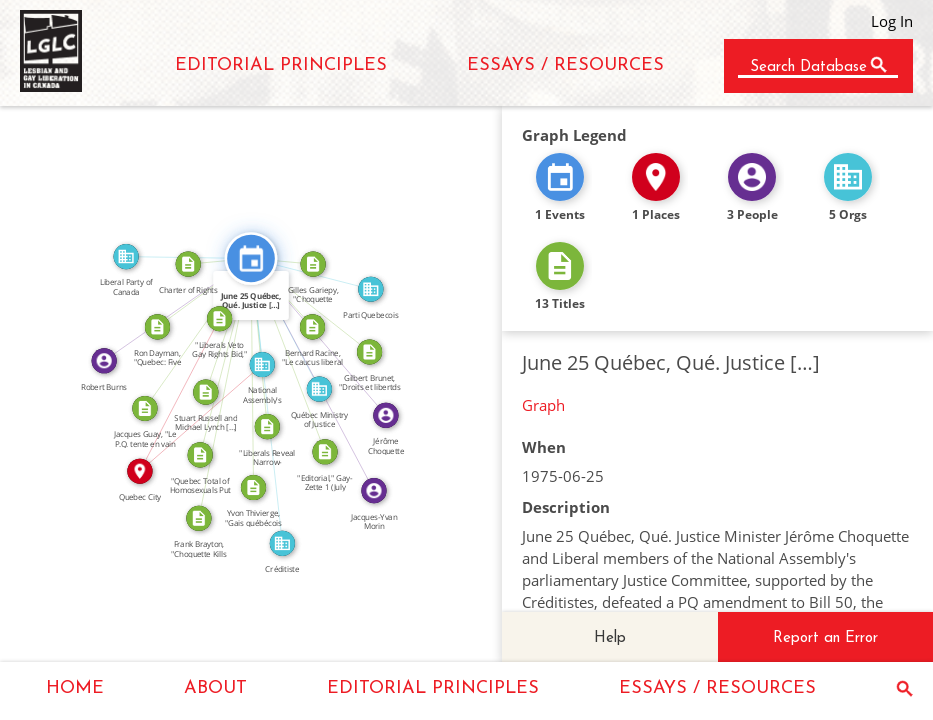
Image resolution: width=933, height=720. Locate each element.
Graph (543, 405)
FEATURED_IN (291, 320)
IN (195, 412)
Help (610, 638)
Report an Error (825, 638)
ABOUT (215, 688)
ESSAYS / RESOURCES (565, 65)
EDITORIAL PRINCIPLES (281, 65)
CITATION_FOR (266, 342)
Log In (892, 21)
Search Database (808, 67)
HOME (75, 688)
